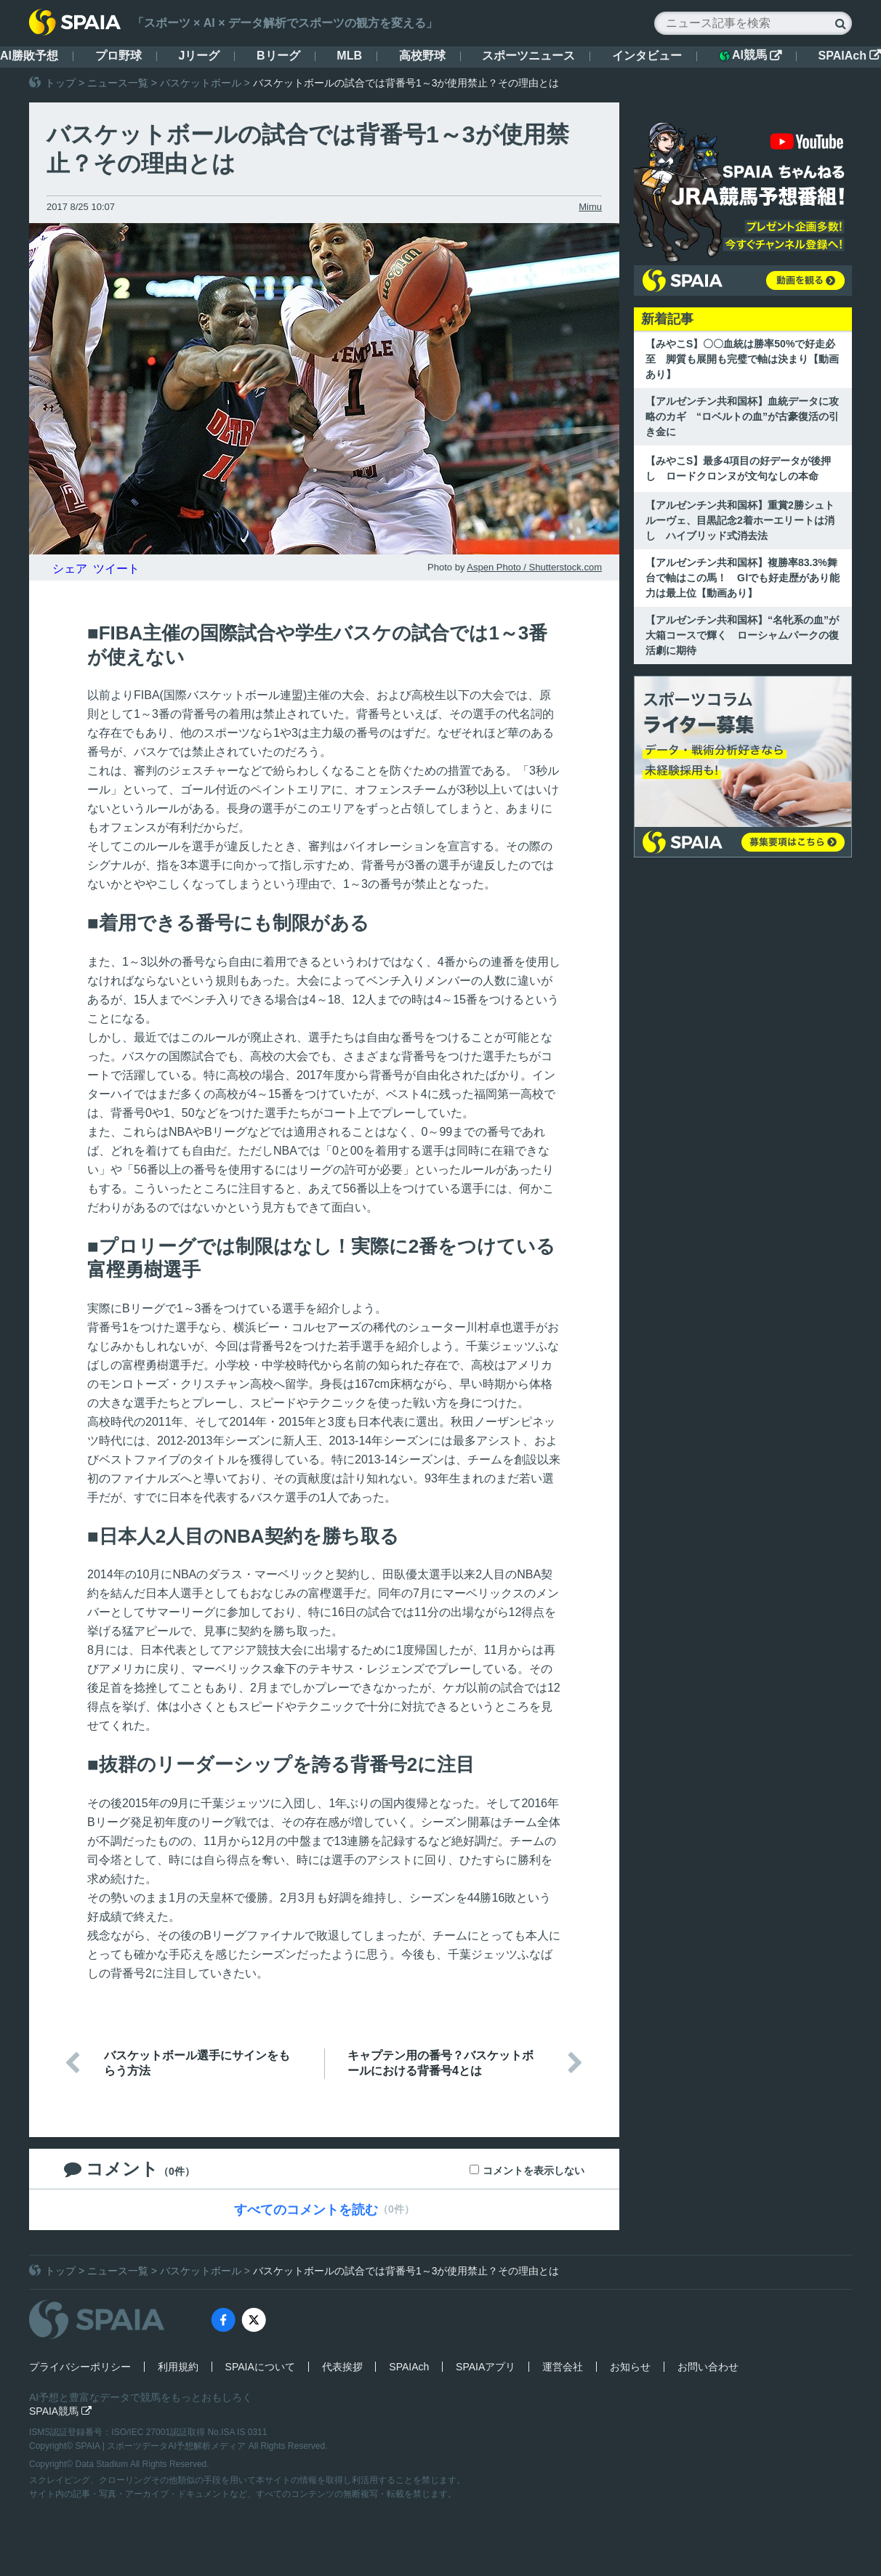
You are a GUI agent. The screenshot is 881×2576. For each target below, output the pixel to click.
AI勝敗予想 (29, 55)
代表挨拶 (342, 2367)
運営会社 (562, 2367)
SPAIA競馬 (60, 2411)
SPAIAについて (260, 2367)
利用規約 (178, 2367)
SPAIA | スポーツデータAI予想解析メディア (162, 2446)
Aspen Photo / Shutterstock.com (534, 567)
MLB (349, 55)
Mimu (590, 206)
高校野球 (422, 55)
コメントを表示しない (533, 2170)
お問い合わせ (708, 2367)
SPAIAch (849, 55)
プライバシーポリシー (80, 2367)
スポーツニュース (528, 55)
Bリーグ (278, 55)
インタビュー (647, 55)
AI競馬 (750, 55)
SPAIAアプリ (485, 2367)
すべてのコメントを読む (306, 2209)
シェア (69, 568)
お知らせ (630, 2367)
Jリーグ (199, 55)
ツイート (116, 568)
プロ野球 (118, 55)
